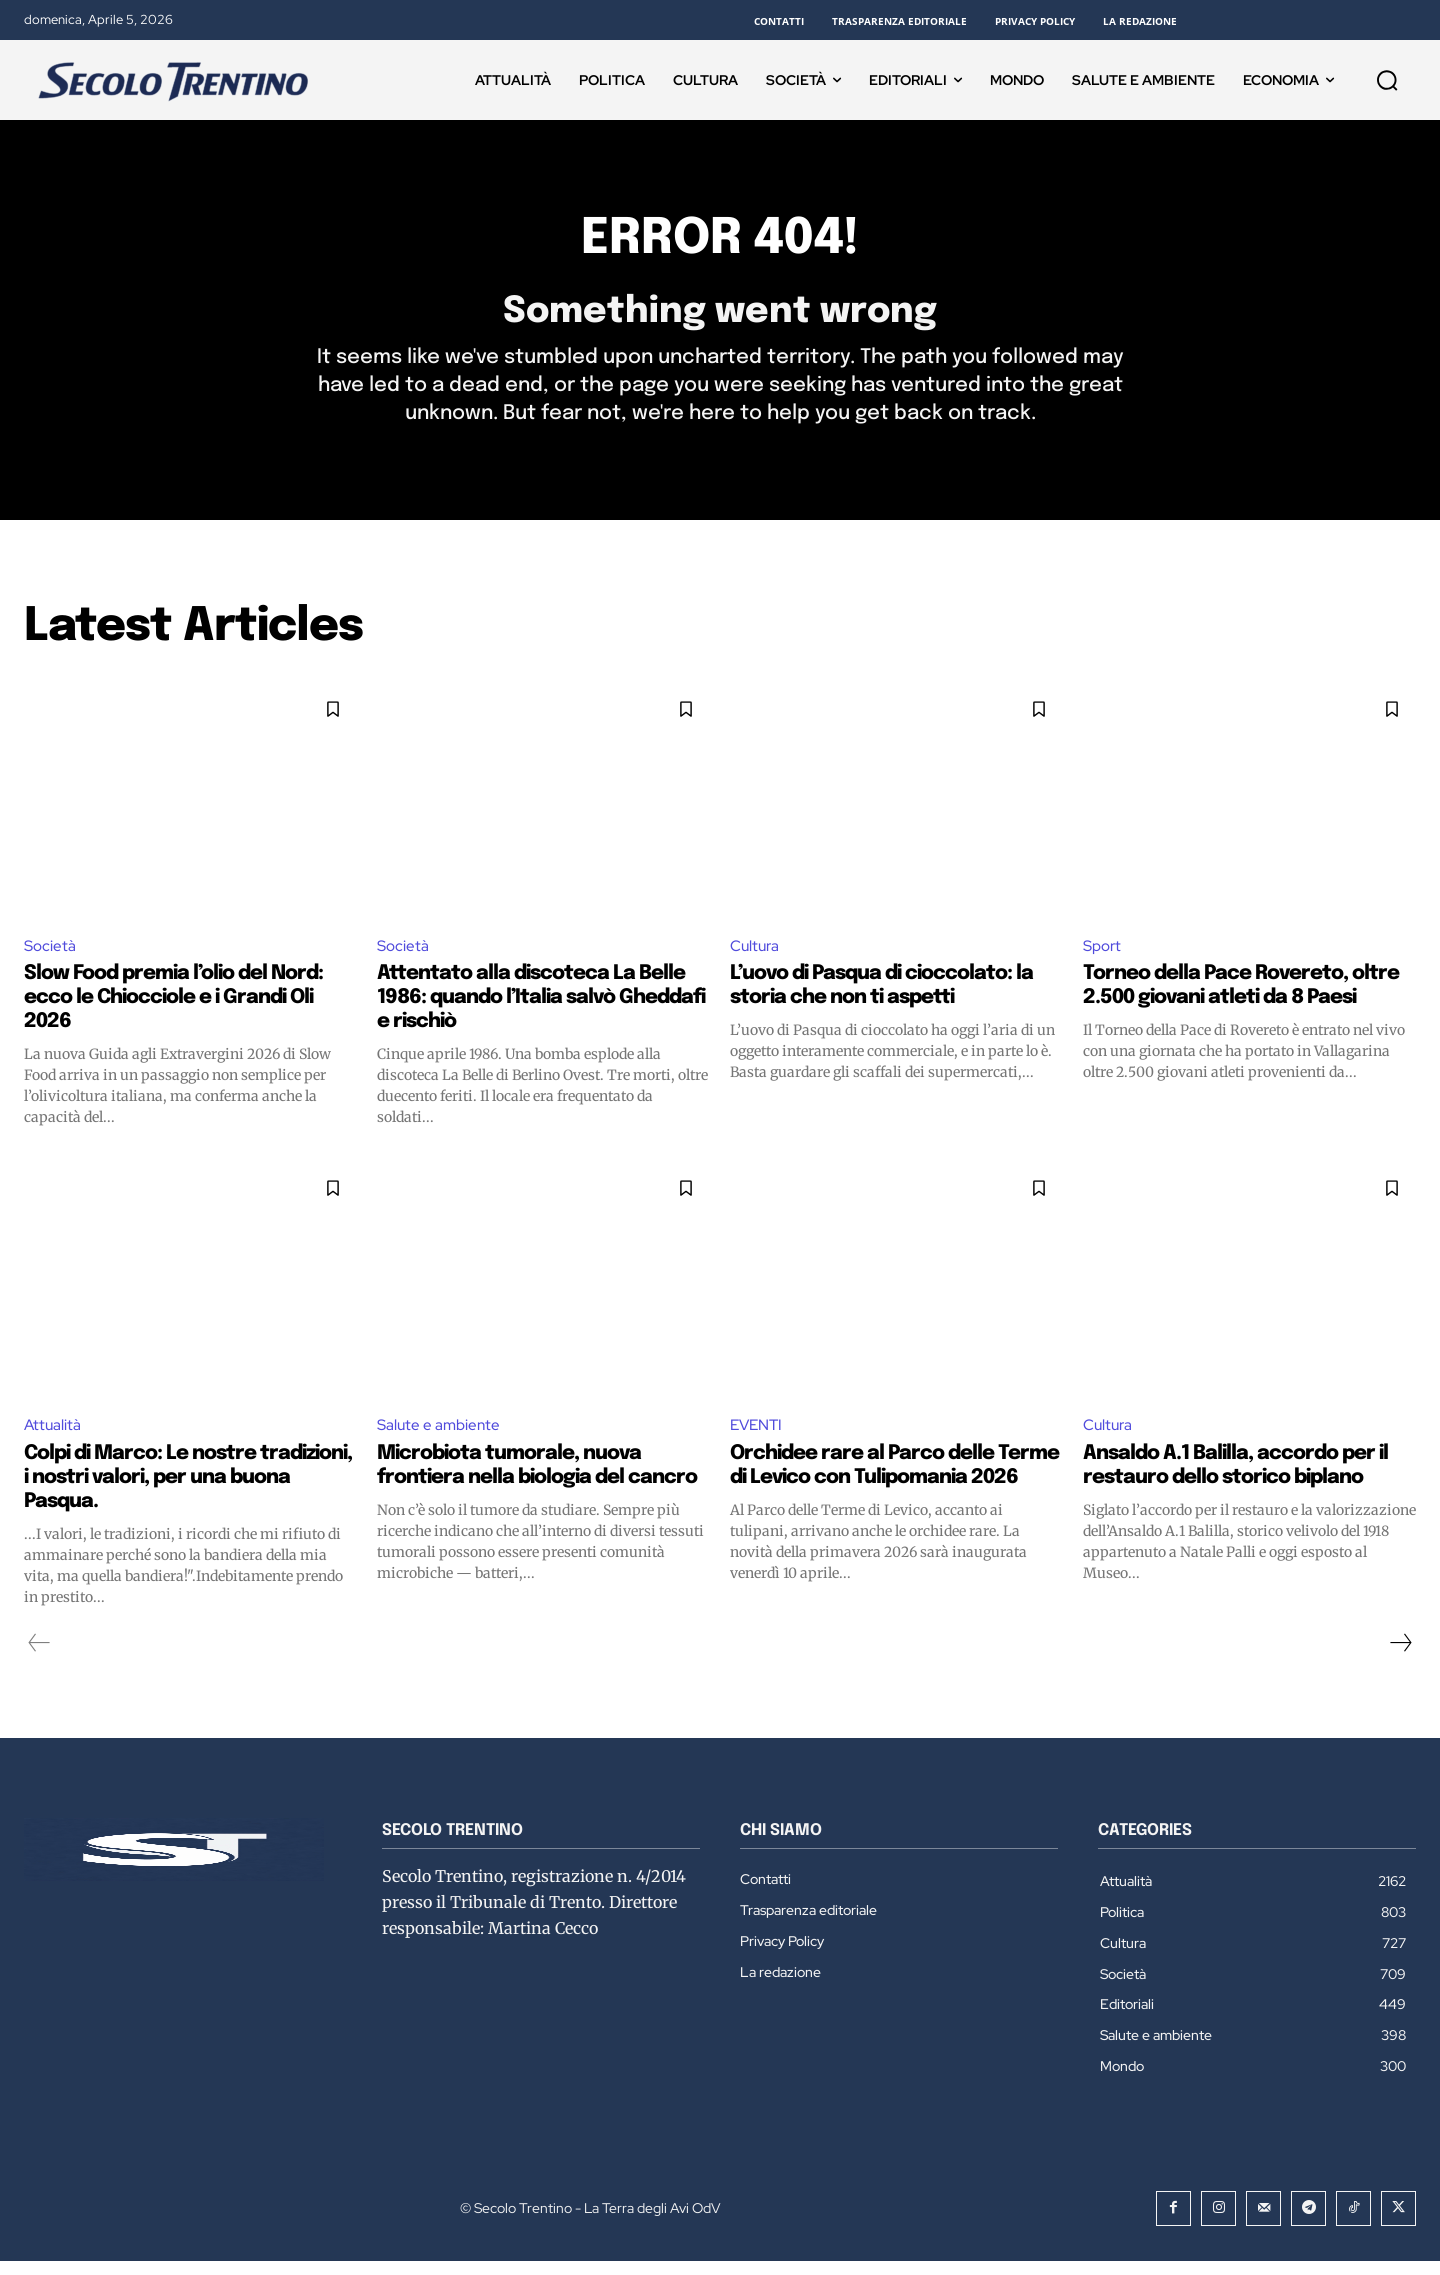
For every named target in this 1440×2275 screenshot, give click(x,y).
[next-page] (1400, 1656)
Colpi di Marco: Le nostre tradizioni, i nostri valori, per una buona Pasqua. (188, 1490)
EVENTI (758, 1438)
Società (51, 957)
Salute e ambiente (441, 1438)
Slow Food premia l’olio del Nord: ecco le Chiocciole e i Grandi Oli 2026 (173, 1010)
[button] (1387, 80)
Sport (1104, 957)
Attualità (53, 1438)
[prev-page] (39, 1656)
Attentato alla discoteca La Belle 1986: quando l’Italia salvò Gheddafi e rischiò (541, 1010)
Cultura (756, 957)
